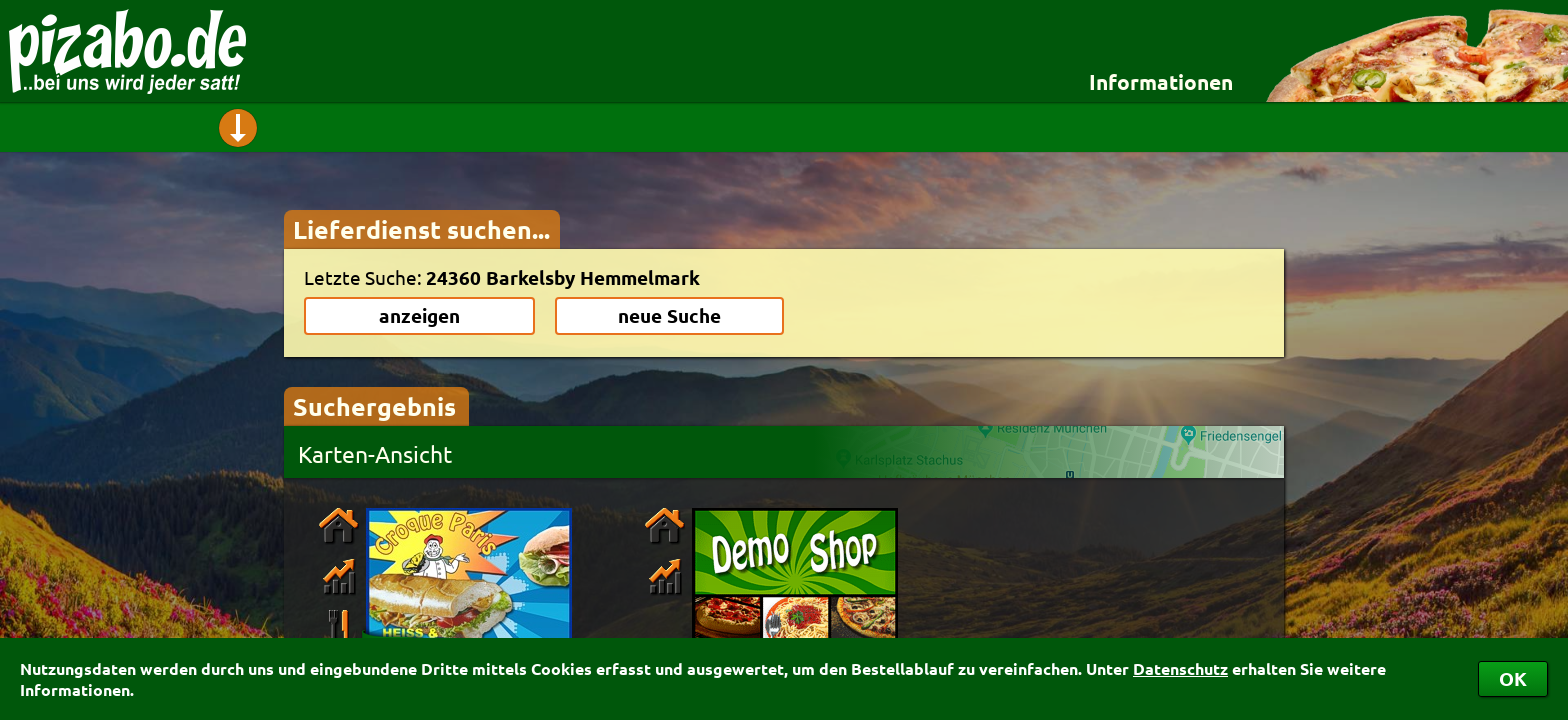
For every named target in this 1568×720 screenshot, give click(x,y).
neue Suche (669, 315)
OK (1513, 678)
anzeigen (419, 315)
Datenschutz (1180, 668)
